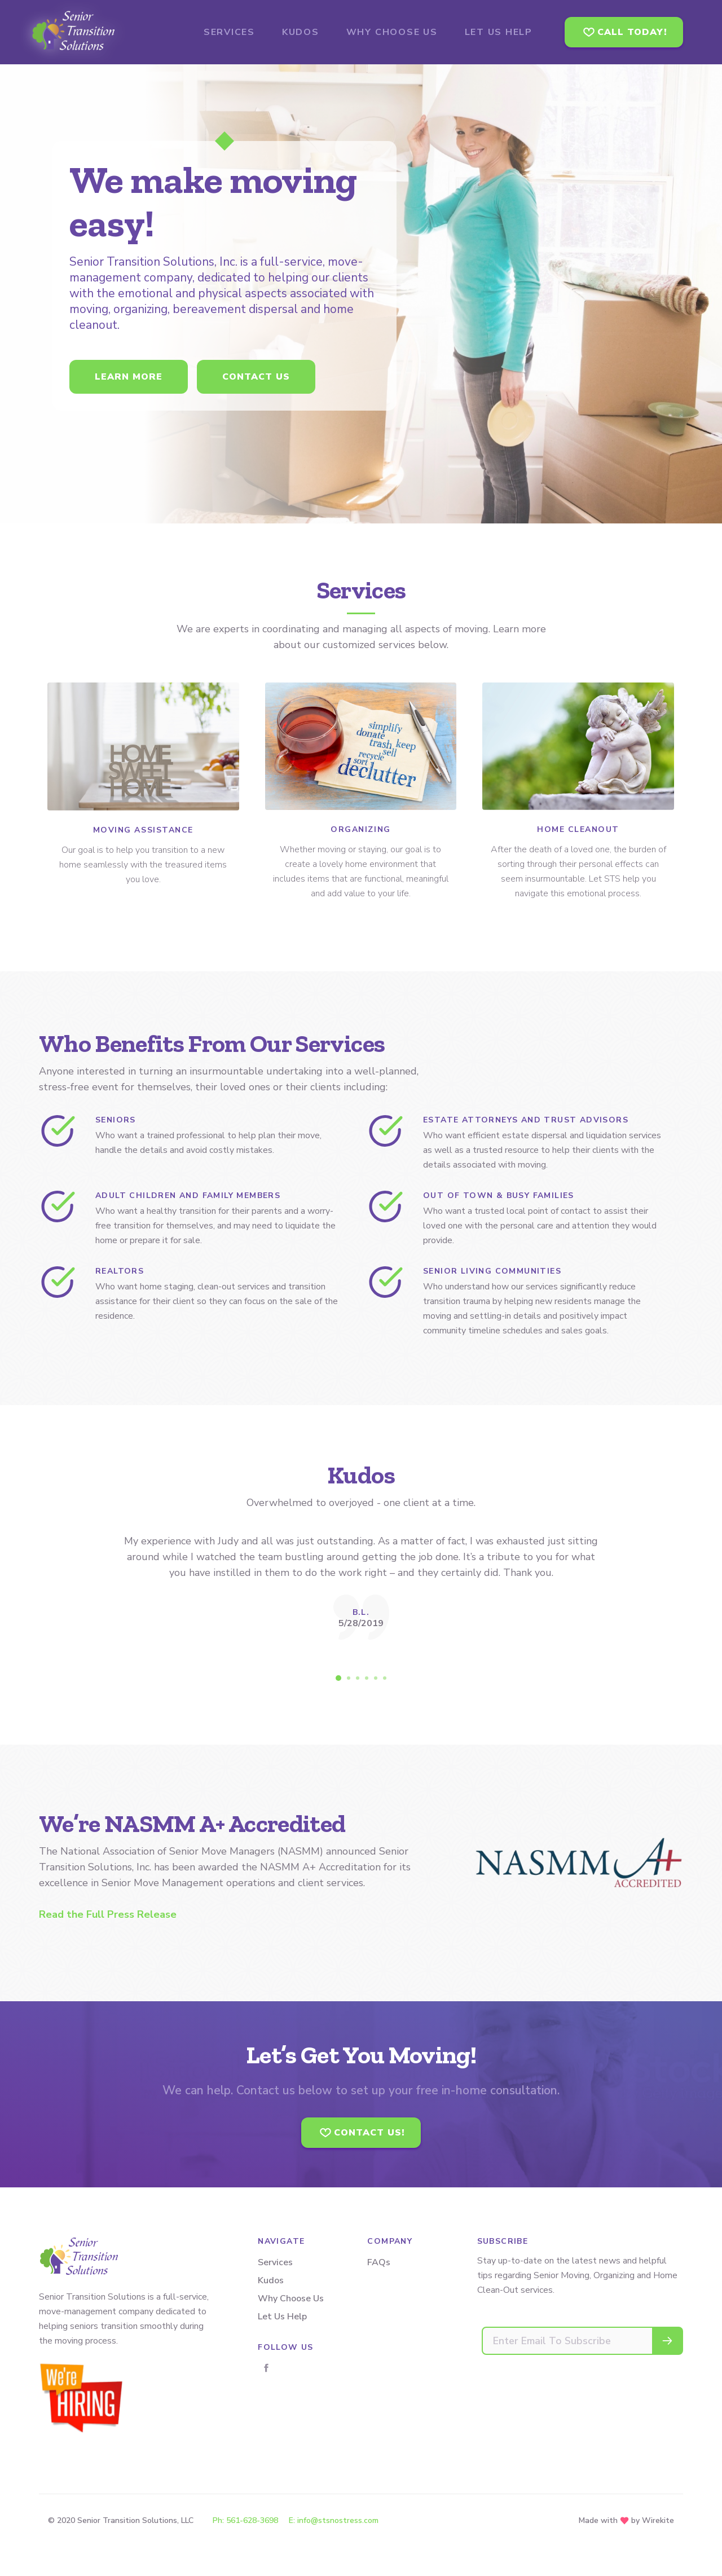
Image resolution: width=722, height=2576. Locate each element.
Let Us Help (282, 2316)
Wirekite (658, 2520)
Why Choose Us (291, 2298)
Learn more (128, 377)
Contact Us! (369, 2132)
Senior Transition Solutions (101, 32)
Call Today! (632, 32)
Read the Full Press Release (108, 1914)
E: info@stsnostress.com (333, 2520)
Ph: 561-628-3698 (245, 2520)
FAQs (378, 2262)
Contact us (256, 377)
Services (275, 2262)
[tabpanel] (361, 1586)
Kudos (271, 2280)
